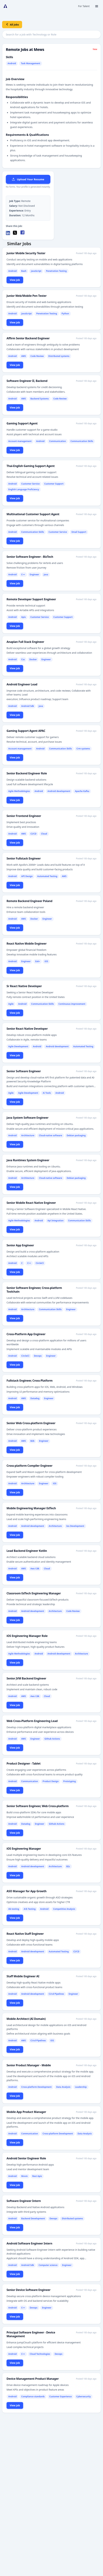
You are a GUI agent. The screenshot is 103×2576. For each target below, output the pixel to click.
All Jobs (12, 24)
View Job (15, 280)
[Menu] (96, 6)
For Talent (84, 6)
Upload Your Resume (28, 179)
